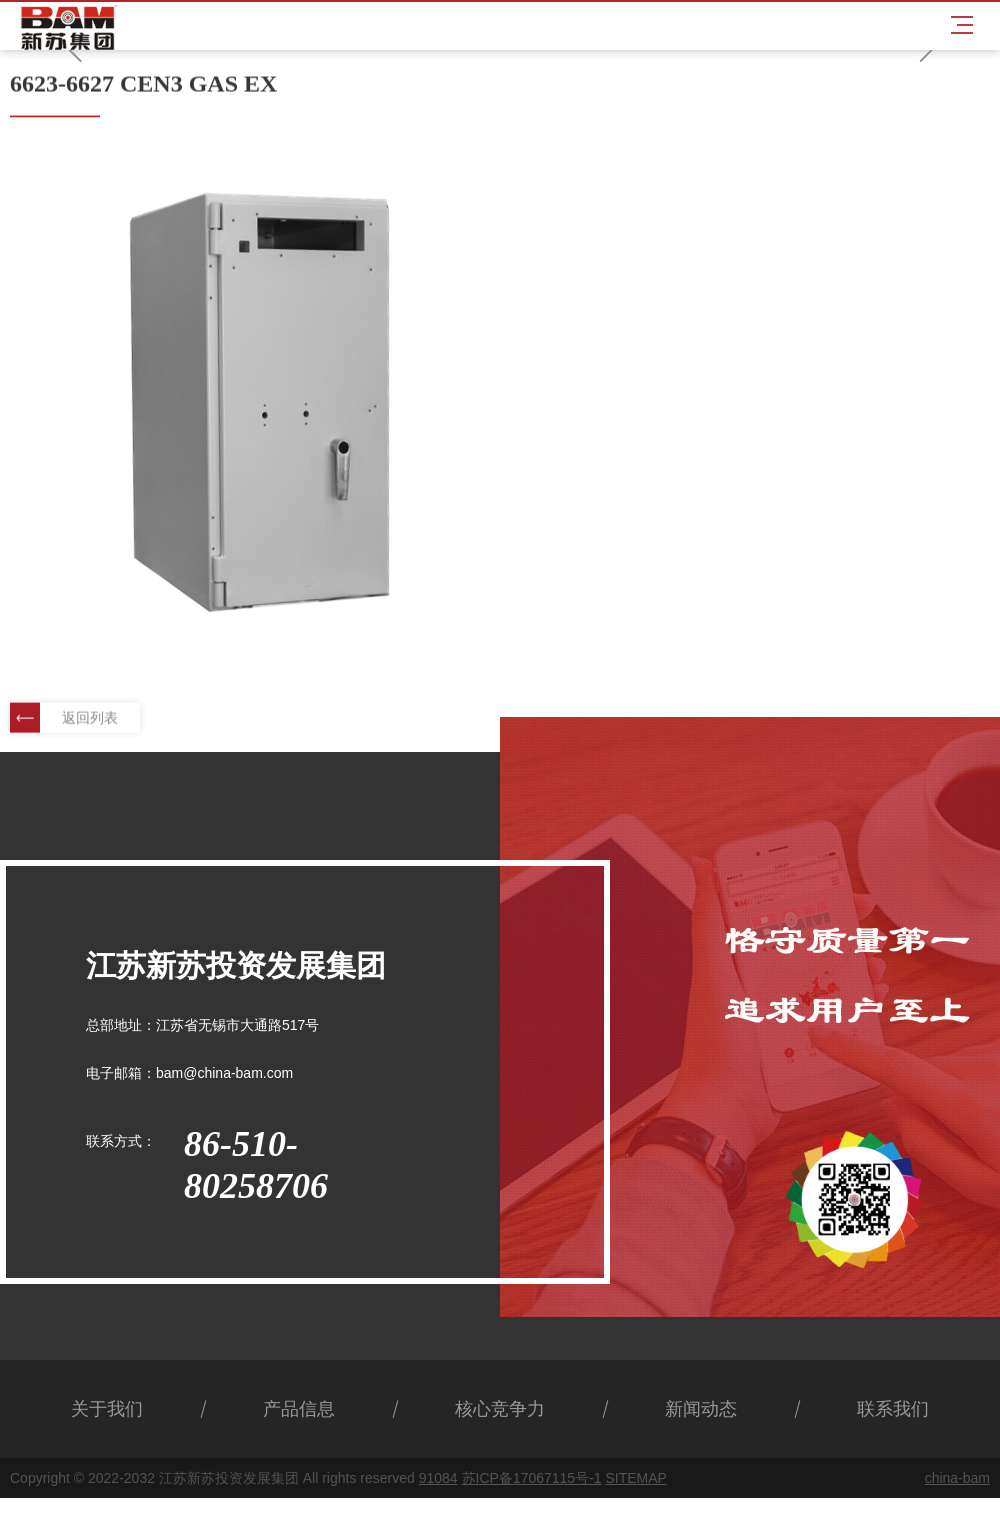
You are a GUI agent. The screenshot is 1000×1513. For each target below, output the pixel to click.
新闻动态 (701, 1409)
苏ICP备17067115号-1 (532, 1478)
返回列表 (64, 719)
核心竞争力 (500, 1409)
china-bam (957, 1478)
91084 (438, 1478)
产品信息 (299, 1409)
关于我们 (107, 1409)
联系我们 (893, 1409)
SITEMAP (635, 1478)
